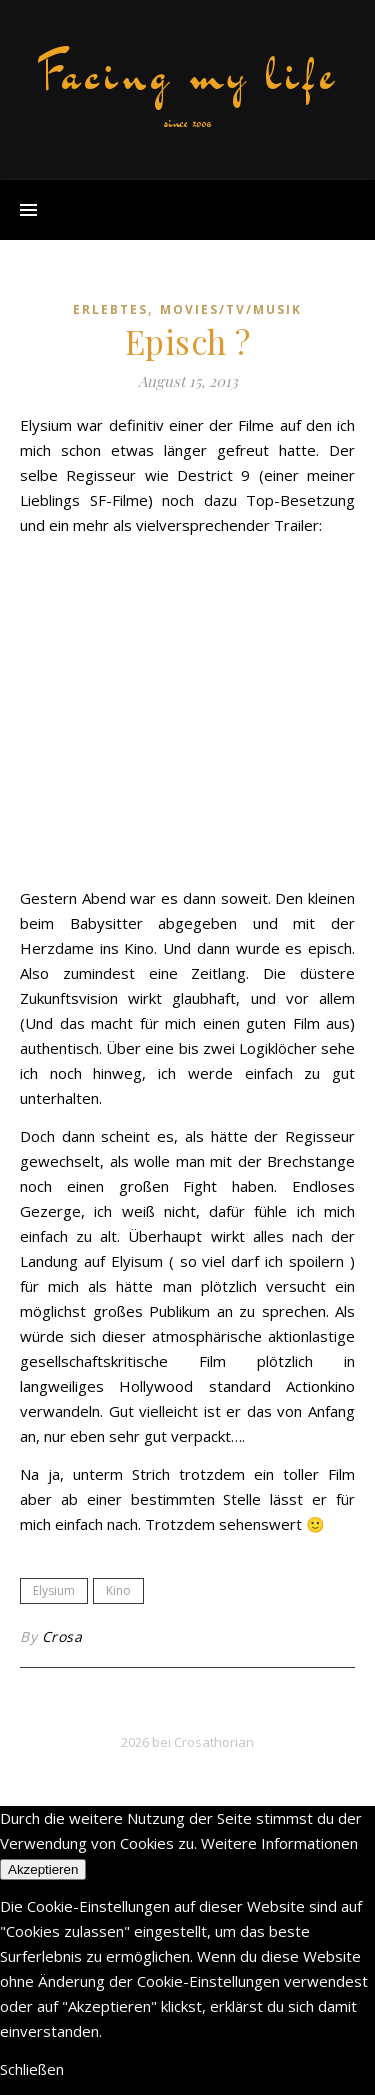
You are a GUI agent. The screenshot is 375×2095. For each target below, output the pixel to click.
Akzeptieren (43, 1869)
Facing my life (188, 74)
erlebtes (110, 309)
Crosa (62, 1636)
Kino (118, 1590)
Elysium (54, 1590)
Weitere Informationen (279, 1843)
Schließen (32, 2069)
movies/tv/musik (231, 309)
